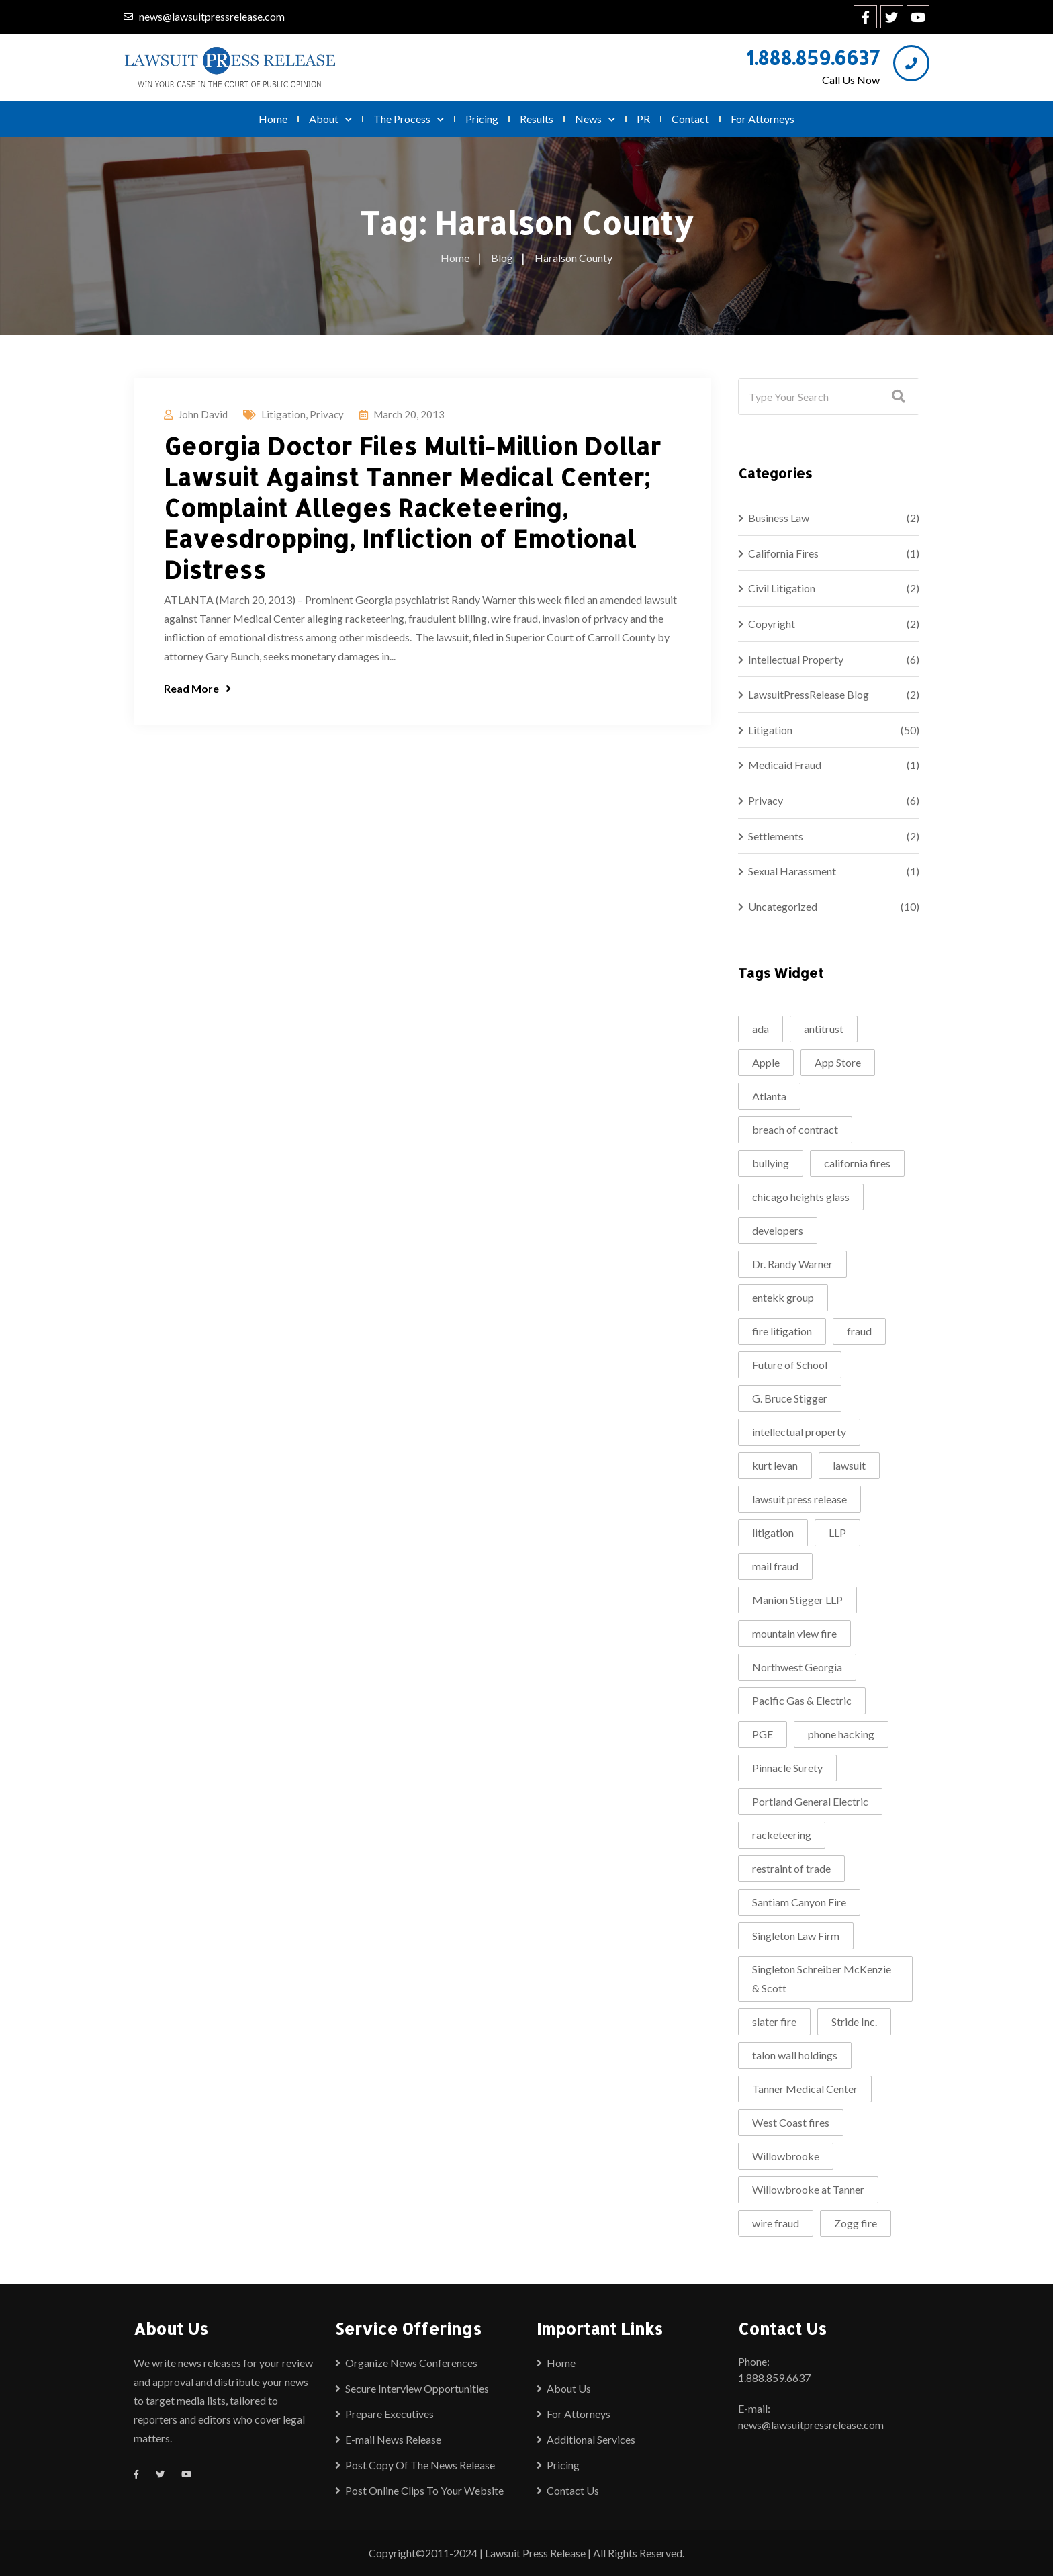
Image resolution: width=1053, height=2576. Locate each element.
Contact (690, 118)
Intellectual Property (795, 659)
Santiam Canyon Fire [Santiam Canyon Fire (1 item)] (799, 1902)
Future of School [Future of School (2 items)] (789, 1364)
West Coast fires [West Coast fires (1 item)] (790, 2122)
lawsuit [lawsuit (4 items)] (849, 1465)
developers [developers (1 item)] (777, 1230)
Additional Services (591, 2439)
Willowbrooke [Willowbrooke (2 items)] (785, 2155)
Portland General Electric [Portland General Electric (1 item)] (810, 1801)
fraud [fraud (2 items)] (859, 1331)
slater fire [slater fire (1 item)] (774, 2021)
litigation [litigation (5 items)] (773, 1532)
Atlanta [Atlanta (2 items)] (769, 1096)
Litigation (283, 414)
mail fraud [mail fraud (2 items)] (775, 1566)
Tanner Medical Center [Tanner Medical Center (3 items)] (805, 2088)
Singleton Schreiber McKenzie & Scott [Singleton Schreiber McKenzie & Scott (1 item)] (821, 1978)
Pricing (481, 118)
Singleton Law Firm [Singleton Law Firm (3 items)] (795, 1935)
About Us (569, 2388)
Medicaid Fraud (784, 764)
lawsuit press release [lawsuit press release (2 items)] (799, 1499)
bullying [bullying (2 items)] (770, 1163)
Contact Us (573, 2490)
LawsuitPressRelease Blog (808, 694)
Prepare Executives (389, 2413)
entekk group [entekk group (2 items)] (783, 1297)
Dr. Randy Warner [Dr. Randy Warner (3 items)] (792, 1263)
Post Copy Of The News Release (420, 2464)
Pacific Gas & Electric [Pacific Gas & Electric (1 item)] (802, 1700)
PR (643, 118)
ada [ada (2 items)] (760, 1028)
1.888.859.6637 (813, 58)
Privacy (327, 414)
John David (203, 414)
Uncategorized (782, 906)
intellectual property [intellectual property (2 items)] (799, 1431)
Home (273, 118)
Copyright (771, 623)
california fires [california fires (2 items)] (857, 1163)
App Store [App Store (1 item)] (838, 1062)
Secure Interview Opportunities (417, 2388)
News (595, 119)
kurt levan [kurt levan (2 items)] (775, 1465)
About (330, 119)
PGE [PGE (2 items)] (762, 1734)
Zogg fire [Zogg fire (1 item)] (855, 2223)
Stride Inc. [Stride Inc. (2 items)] (854, 2021)
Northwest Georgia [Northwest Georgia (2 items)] (797, 1666)
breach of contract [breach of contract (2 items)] (795, 1129)
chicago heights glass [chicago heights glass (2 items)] (801, 1196)
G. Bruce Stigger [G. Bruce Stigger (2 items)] (789, 1398)
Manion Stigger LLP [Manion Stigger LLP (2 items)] (797, 1599)
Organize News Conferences (411, 2362)
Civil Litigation (781, 588)
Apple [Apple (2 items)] (766, 1062)
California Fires (783, 553)
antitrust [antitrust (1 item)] (823, 1028)
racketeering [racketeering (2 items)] (781, 1834)
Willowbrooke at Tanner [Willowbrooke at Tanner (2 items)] (808, 2189)
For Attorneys (762, 118)
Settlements (775, 836)
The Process (408, 119)
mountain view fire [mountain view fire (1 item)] (794, 1633)
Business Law (778, 517)
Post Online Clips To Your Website (424, 2490)
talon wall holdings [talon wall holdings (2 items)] (794, 2055)
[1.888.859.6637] (911, 63)
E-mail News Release (393, 2439)
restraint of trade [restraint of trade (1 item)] (791, 1868)
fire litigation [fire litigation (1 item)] (782, 1331)
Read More (197, 688)
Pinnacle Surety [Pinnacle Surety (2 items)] (787, 1767)
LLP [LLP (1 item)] (837, 1532)
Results (536, 118)
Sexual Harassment (792, 870)
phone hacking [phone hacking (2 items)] (841, 1734)
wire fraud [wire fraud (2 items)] (775, 2223)
